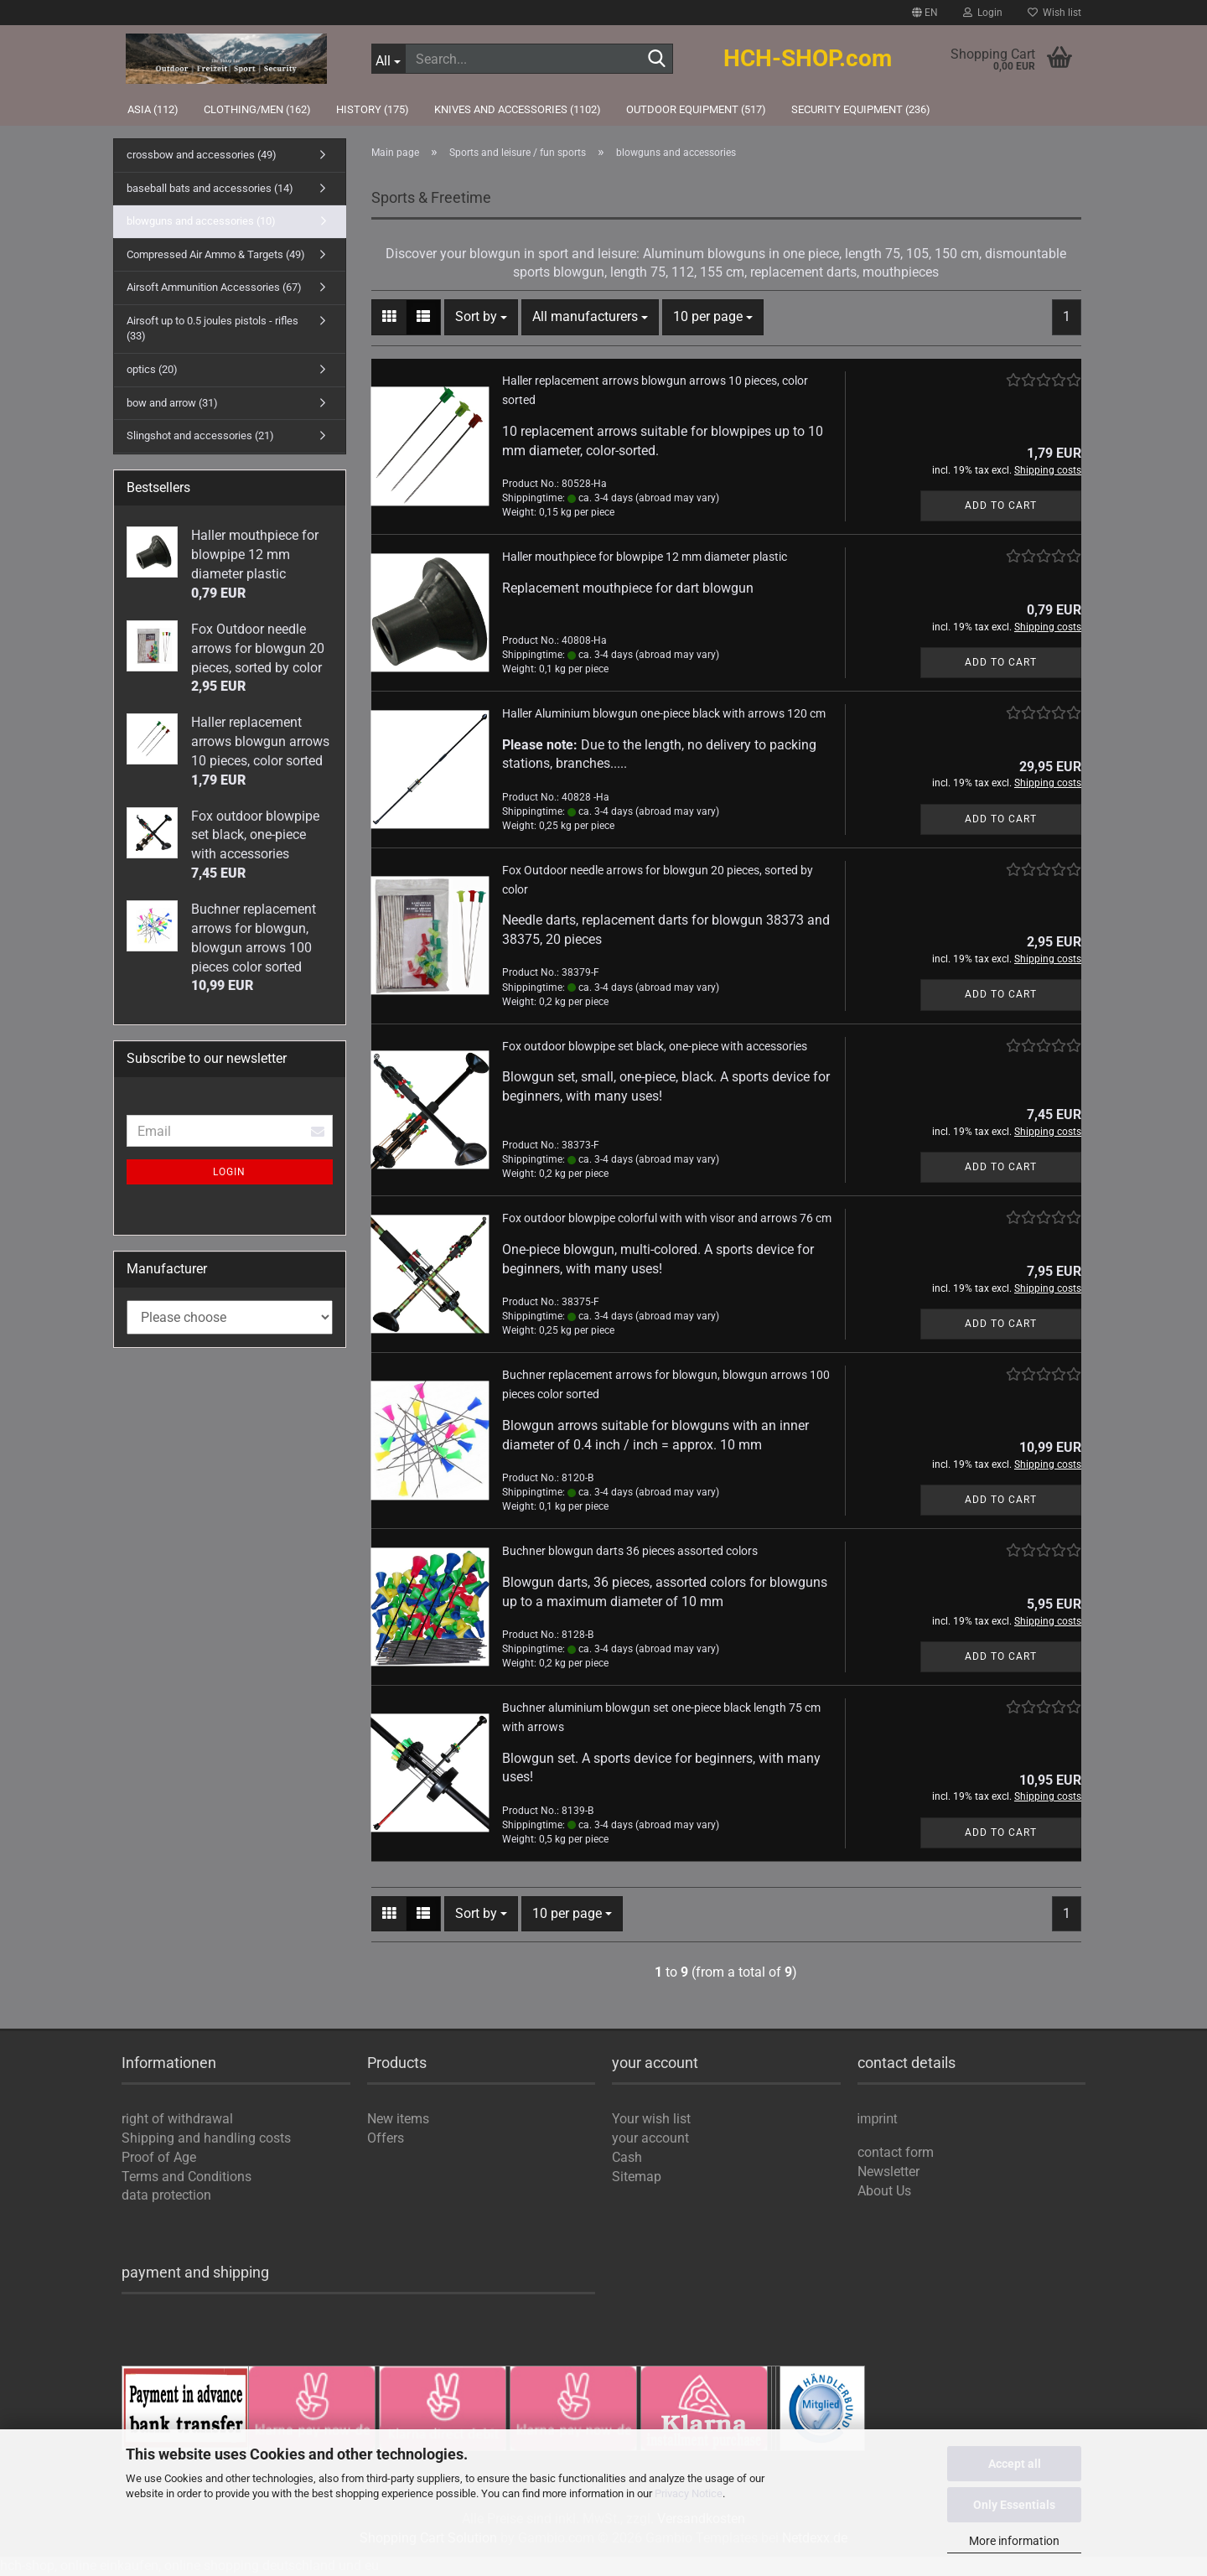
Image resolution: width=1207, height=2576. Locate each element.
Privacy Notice (689, 2493)
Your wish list (651, 2119)
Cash (627, 2157)
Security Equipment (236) (860, 109)
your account (650, 2138)
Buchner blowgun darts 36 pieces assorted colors (630, 1551)
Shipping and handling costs (206, 2138)
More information (1014, 2540)
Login (229, 1172)
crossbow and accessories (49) (202, 154)
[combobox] (481, 317)
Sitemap (636, 2177)
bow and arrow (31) (172, 403)
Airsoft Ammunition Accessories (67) (214, 287)
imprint (877, 2119)
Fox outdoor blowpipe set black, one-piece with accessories (654, 1046)
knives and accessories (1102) (517, 109)
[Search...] (388, 59)
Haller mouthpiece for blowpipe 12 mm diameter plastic (644, 556)
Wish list (1054, 12)
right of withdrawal (177, 2119)
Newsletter (888, 2171)
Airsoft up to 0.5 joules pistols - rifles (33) (212, 328)
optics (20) (152, 369)
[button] (925, 12)
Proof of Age (159, 2157)
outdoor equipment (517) (696, 109)
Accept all (1014, 2463)
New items (398, 2119)
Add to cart (1001, 505)
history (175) (372, 109)
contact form (895, 2152)
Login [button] (982, 12)
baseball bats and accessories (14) (210, 188)
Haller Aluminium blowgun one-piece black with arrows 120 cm (664, 713)
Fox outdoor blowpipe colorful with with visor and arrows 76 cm (666, 1218)
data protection (166, 2195)
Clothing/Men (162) (257, 109)
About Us (884, 2191)
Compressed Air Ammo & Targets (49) (216, 254)
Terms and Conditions (186, 2177)
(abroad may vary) (677, 498)
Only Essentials (1014, 2504)
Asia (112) (153, 109)
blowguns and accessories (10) (201, 221)
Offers (385, 2138)
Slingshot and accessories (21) (200, 435)
